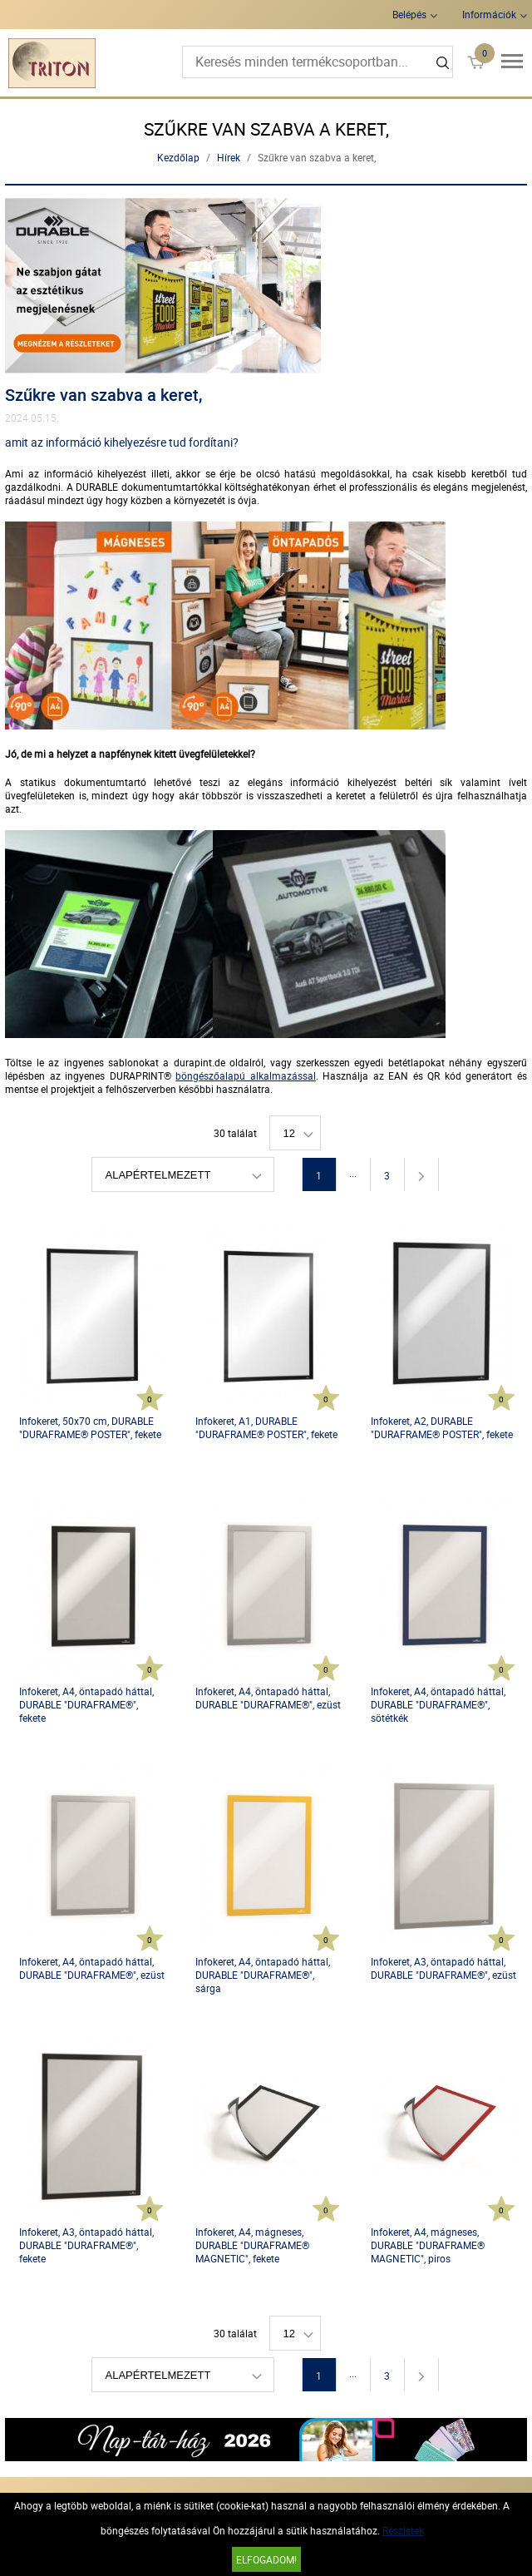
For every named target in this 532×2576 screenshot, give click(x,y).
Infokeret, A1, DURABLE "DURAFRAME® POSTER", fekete (266, 1427)
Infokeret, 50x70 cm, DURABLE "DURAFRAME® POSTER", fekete (90, 1427)
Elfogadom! (266, 2559)
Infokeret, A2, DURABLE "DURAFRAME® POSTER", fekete (442, 1427)
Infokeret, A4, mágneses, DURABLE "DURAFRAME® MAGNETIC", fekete (252, 2245)
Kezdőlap (178, 157)
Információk (489, 14)
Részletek (403, 2530)
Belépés (409, 14)
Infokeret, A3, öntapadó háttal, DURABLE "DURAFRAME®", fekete (86, 2245)
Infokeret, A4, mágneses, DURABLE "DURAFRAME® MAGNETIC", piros (428, 2245)
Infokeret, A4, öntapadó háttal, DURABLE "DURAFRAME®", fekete (86, 1704)
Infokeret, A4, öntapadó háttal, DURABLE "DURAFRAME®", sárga (262, 1975)
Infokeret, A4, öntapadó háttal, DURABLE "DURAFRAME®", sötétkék (438, 1704)
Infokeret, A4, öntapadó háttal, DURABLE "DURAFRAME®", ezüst (268, 1697)
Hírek (228, 157)
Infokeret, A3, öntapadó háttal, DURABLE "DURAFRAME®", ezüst (443, 1968)
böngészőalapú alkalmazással (245, 1075)
